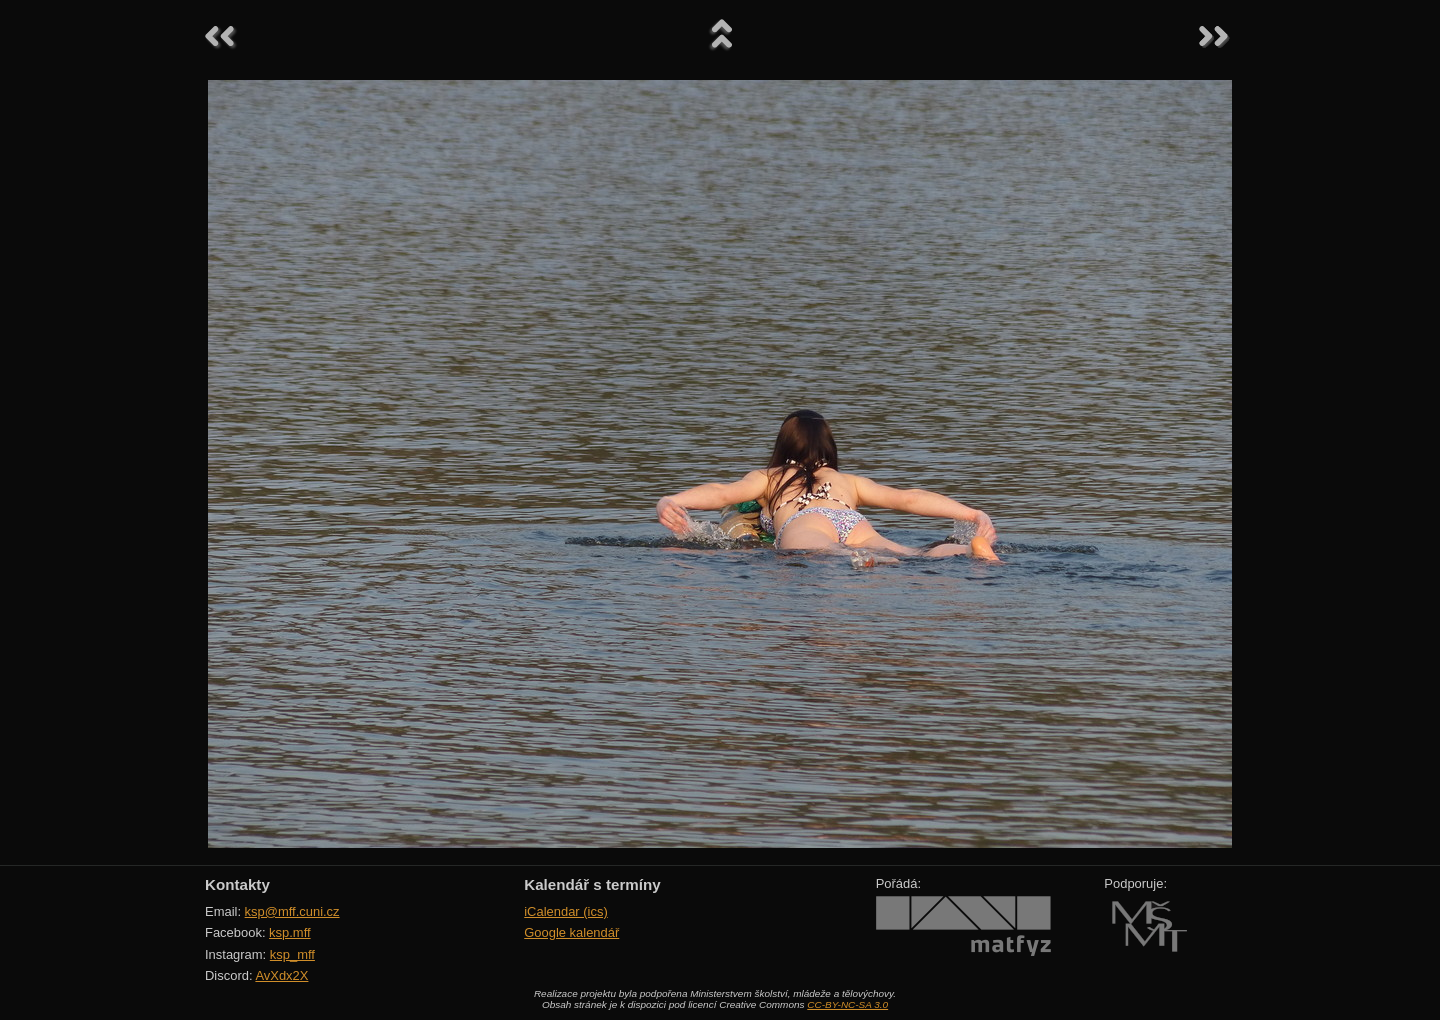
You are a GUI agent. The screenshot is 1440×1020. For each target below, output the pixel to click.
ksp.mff (290, 932)
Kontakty (237, 884)
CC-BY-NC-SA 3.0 (847, 1004)
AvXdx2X (281, 975)
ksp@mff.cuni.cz (292, 911)
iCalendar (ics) (566, 911)
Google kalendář (571, 932)
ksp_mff (292, 954)
